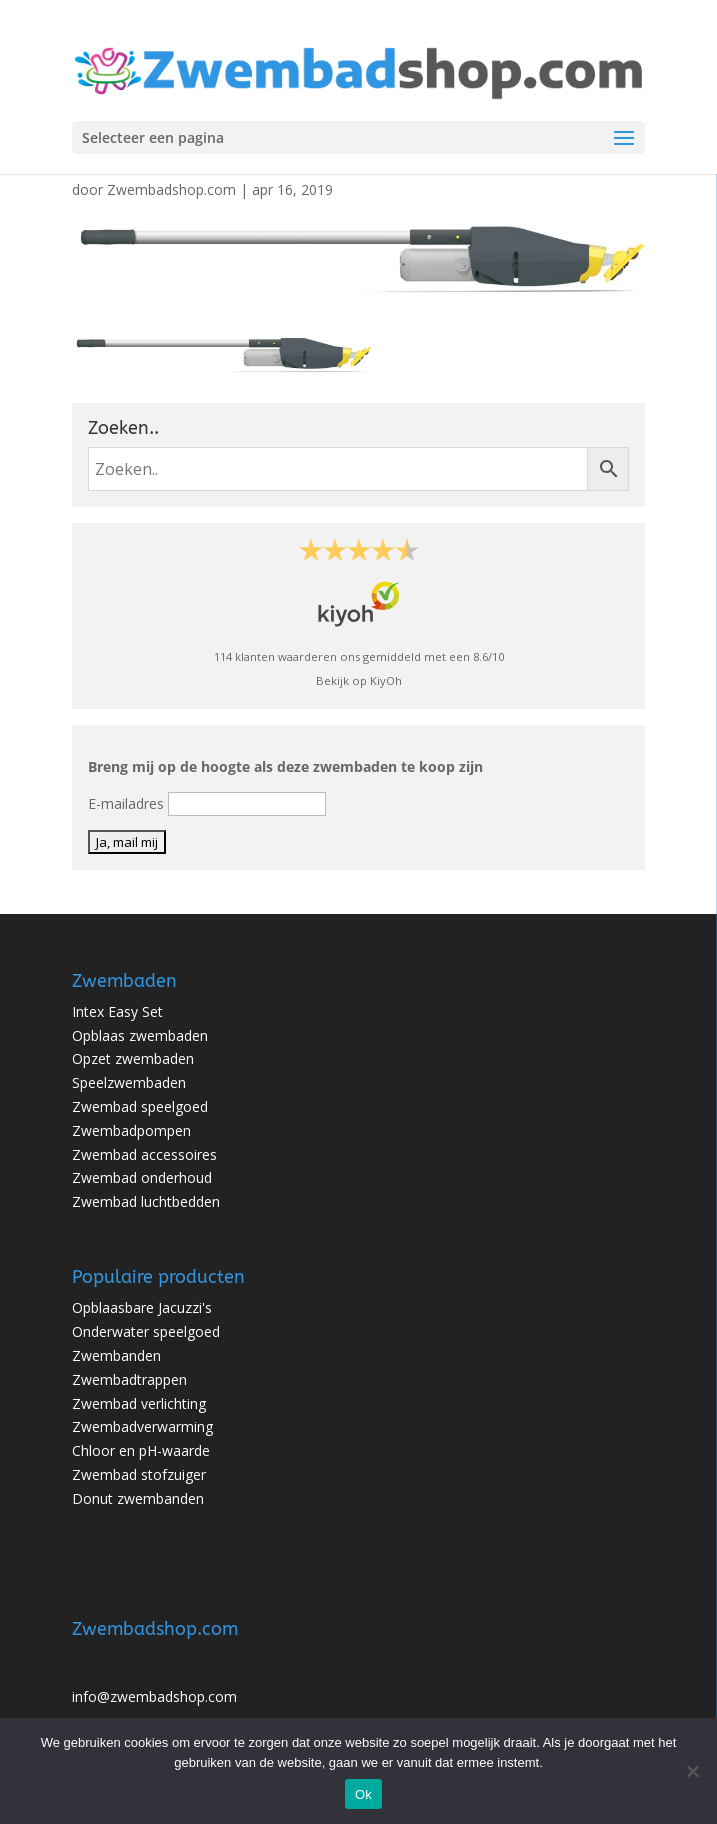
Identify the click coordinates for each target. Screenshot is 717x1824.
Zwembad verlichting (139, 1403)
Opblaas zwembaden (140, 1035)
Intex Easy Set (117, 1011)
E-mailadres (126, 803)
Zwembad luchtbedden (146, 1201)
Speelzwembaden (129, 1082)
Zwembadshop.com (171, 189)
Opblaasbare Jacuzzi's (142, 1307)
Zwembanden (116, 1355)
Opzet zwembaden (133, 1058)
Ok (363, 1794)
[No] (692, 1771)
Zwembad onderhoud (142, 1177)
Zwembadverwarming (142, 1426)
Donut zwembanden (138, 1498)
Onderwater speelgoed (146, 1331)
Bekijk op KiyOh (359, 680)
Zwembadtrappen (129, 1379)
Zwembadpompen (131, 1130)
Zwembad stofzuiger (139, 1474)
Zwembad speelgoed (140, 1106)
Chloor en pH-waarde (141, 1450)
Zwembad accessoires (144, 1154)
